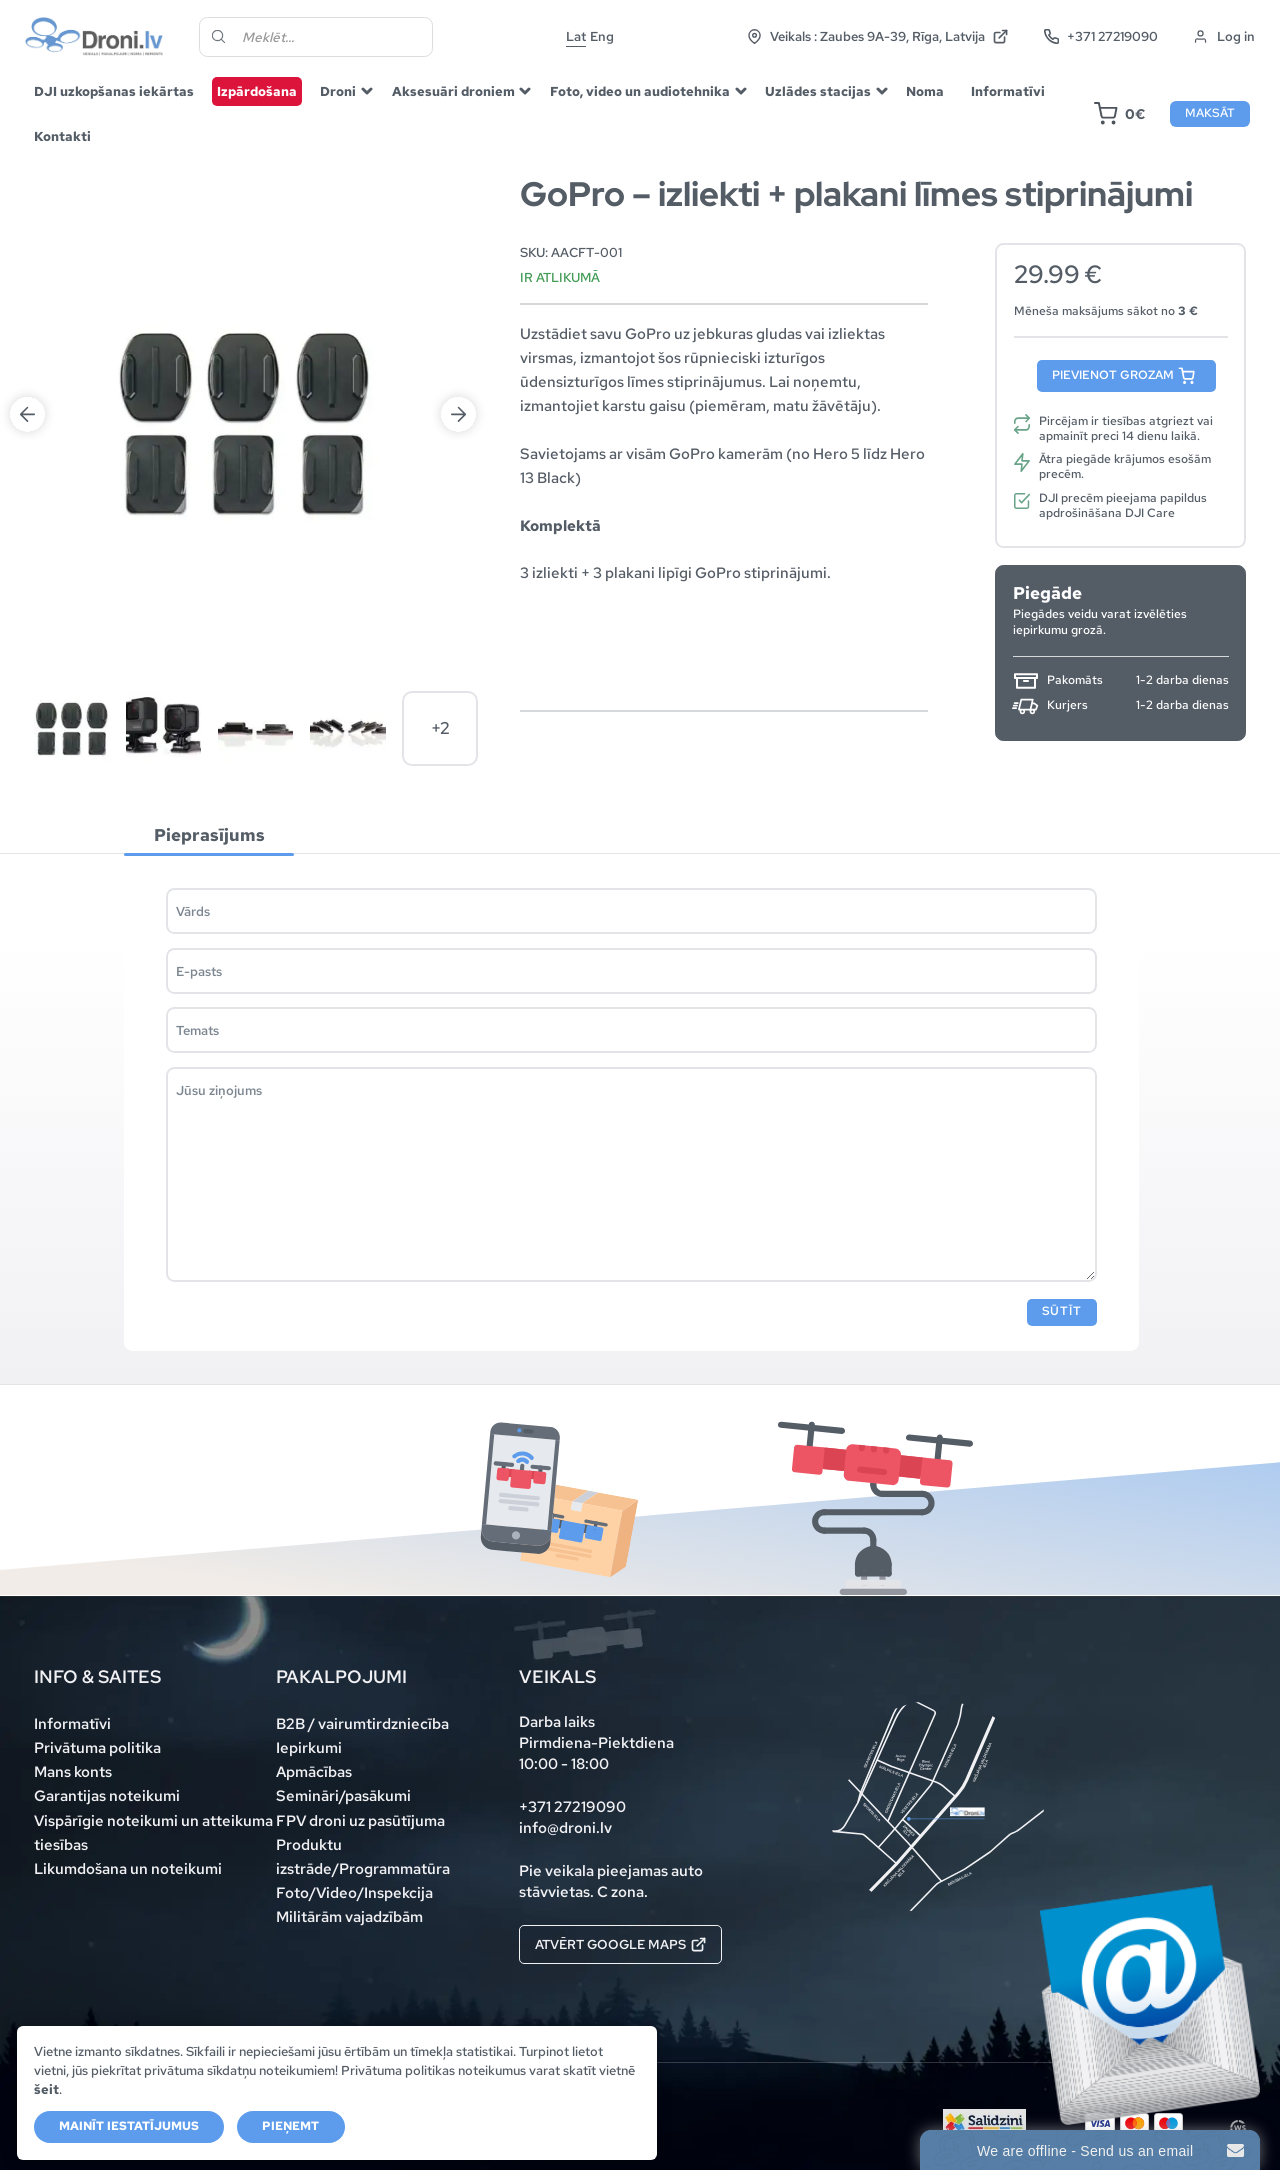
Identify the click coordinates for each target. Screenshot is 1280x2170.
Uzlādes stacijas (818, 91)
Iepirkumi (309, 1748)
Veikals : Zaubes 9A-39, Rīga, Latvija (878, 36)
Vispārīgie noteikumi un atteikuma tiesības (153, 1833)
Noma (925, 91)
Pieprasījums (209, 834)
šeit (46, 2089)
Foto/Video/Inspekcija (354, 1893)
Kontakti (62, 136)
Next (458, 414)
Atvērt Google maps (620, 1944)
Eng (602, 36)
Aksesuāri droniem (453, 91)
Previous (27, 414)
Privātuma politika (97, 1748)
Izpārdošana (257, 91)
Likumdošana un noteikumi (128, 1869)
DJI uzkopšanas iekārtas (114, 91)
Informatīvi (1008, 91)
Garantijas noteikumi (107, 1796)
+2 (440, 728)
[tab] (209, 835)
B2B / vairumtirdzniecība (362, 1724)
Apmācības (314, 1772)
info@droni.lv (565, 1828)
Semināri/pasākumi (343, 1796)
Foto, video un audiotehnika (640, 91)
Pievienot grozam (1113, 375)
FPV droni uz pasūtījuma (360, 1821)
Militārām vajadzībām (349, 1917)
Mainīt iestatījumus (129, 2126)
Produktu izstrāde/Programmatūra (363, 1857)
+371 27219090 (1101, 36)
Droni (338, 91)
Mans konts (73, 1772)
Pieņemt (290, 2126)
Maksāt (1210, 113)
